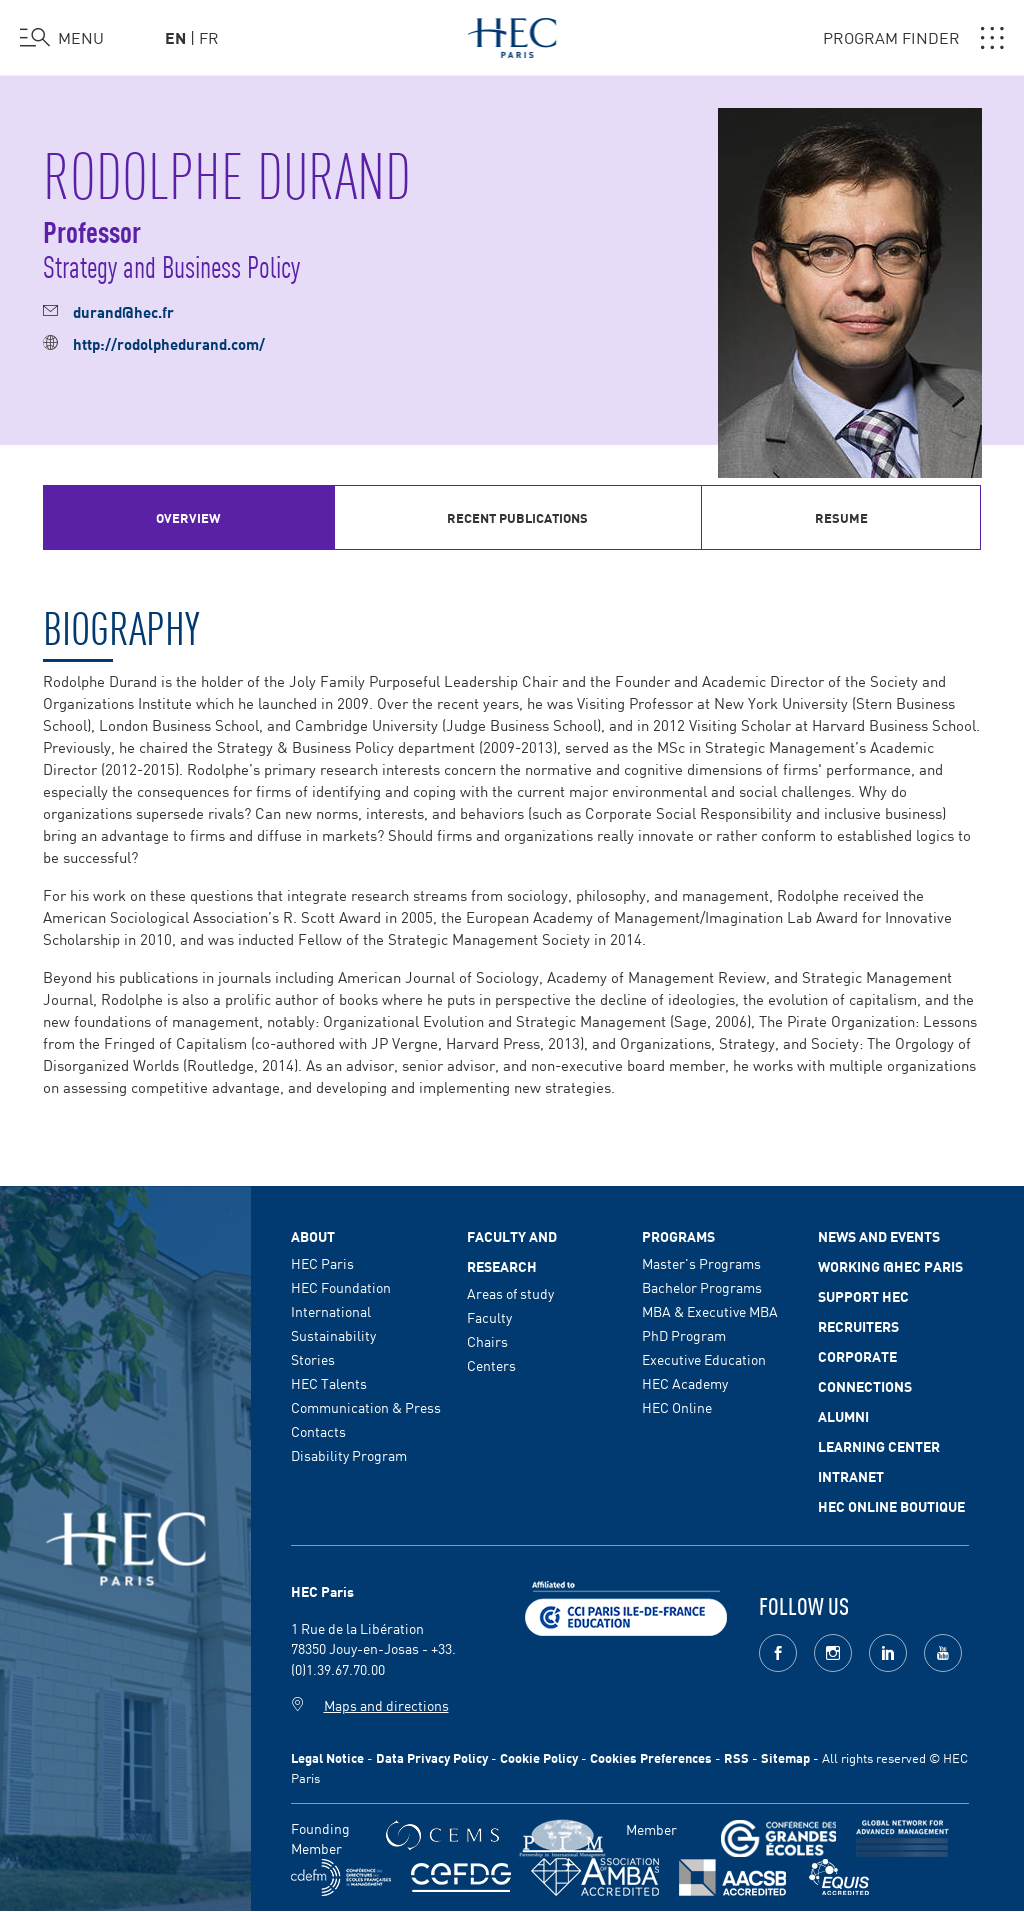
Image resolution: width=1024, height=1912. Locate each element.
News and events (879, 1236)
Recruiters (858, 1326)
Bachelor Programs (702, 1287)
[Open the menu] (62, 38)
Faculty (489, 1317)
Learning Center (879, 1446)
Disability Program (349, 1455)
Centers (491, 1365)
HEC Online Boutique (891, 1506)
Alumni (843, 1416)
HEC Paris (322, 1263)
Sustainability (333, 1335)
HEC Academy (685, 1383)
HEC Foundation (341, 1287)
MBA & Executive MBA (710, 1311)
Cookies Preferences (651, 1757)
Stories (313, 1359)
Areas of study (510, 1293)
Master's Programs (701, 1263)
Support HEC (863, 1296)
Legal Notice (327, 1757)
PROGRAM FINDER (913, 38)
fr (209, 37)
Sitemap (785, 1757)
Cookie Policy (539, 1757)
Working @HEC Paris (890, 1266)
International (331, 1311)
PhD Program (684, 1335)
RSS (736, 1757)
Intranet (851, 1476)
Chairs (487, 1341)
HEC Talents (329, 1383)
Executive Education (704, 1359)
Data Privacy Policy (432, 1757)
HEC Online (677, 1407)
